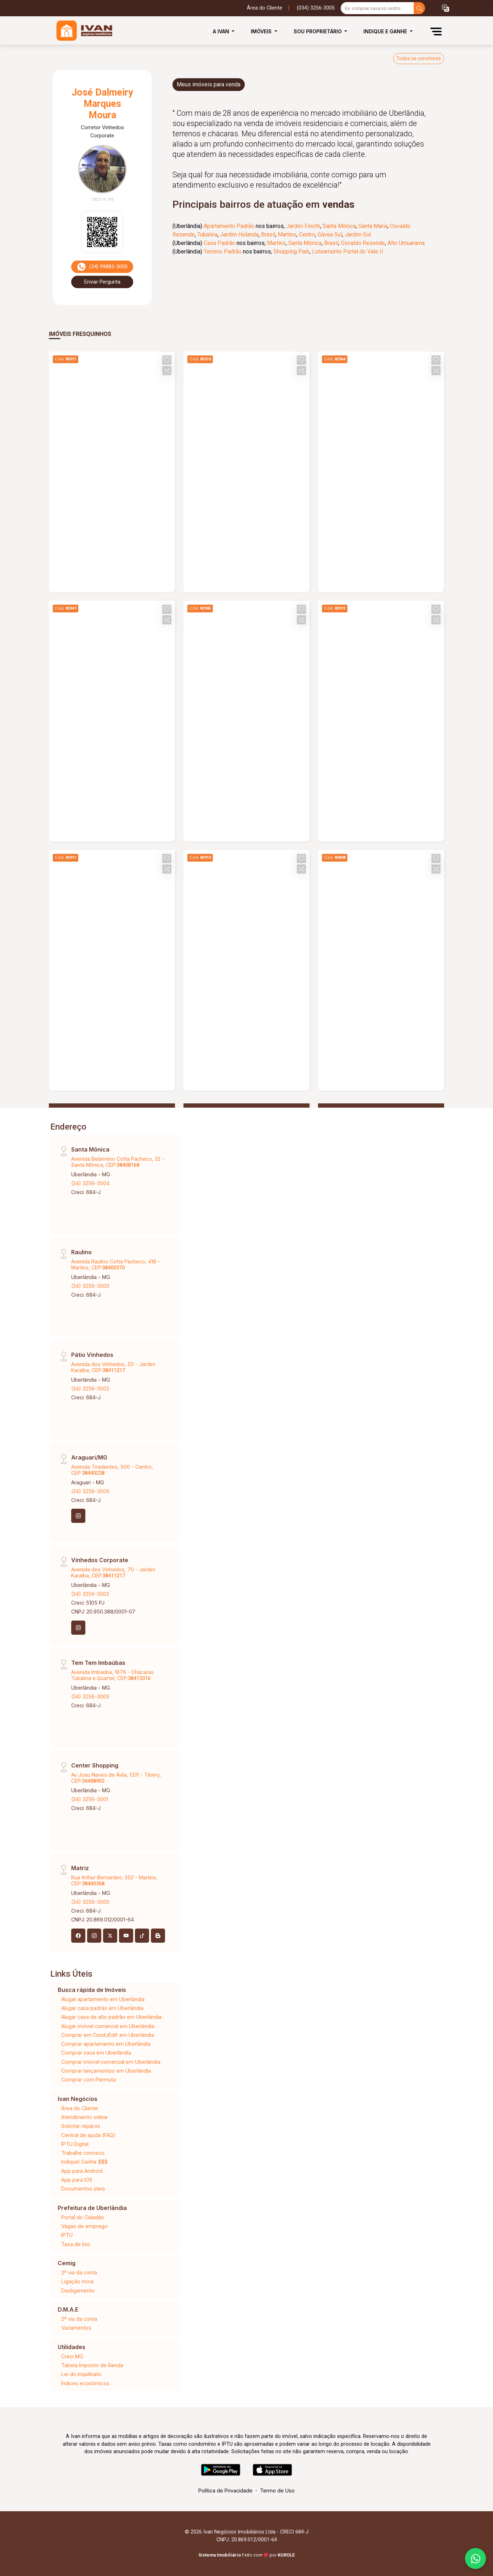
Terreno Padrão (223, 251)
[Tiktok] (142, 1936)
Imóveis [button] (262, 31)
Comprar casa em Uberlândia (96, 2053)
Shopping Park (291, 251)
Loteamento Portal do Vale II (347, 251)
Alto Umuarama (406, 243)
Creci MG (72, 2356)
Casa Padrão (219, 243)
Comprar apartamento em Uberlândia (106, 2044)
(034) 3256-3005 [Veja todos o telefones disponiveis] (316, 8)
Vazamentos (76, 2328)
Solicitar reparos (80, 2126)
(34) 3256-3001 (89, 1799)
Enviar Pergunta (102, 282)
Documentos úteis (83, 2189)
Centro (307, 234)
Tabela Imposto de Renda (92, 2365)
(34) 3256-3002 (90, 1389)
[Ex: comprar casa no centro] (377, 8)
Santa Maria (372, 226)
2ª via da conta (79, 2272)
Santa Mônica (339, 226)
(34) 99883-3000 (102, 267)
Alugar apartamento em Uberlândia (102, 1999)
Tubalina (207, 234)
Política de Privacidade (225, 2491)
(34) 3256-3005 (90, 1696)
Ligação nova (77, 2281)
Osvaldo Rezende (363, 243)
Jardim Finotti (303, 226)
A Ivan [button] (222, 31)
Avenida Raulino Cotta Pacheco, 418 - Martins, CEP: (115, 1264)
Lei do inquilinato (81, 2374)
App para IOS (76, 2180)
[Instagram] (78, 1516)
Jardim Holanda (239, 234)
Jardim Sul (358, 234)
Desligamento (78, 2290)
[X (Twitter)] (110, 1936)
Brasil (268, 234)
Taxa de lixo (75, 2244)
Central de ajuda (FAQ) (88, 2135)
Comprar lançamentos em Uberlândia (106, 2071)
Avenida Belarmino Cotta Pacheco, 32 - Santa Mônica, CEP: (117, 1162)
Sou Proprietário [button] (318, 31)
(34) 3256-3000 (90, 1286)
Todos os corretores (418, 58)
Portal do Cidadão (82, 2217)
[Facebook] (78, 1936)
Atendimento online (84, 2117)
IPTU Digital (75, 2144)
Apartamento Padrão (229, 226)
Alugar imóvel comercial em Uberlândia (107, 2026)
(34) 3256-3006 (90, 1491)
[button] (445, 8)
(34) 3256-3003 (90, 1594)
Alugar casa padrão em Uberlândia (102, 2008)
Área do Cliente (264, 8)
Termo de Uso (277, 2491)
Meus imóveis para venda (208, 84)
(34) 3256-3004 (90, 1183)
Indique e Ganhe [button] (385, 31)
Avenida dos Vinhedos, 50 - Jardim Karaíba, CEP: (113, 1367)
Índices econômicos (85, 2383)
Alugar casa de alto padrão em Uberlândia (111, 2017)
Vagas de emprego (84, 2226)
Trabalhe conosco (82, 2153)
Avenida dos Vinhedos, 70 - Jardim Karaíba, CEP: (113, 1572)
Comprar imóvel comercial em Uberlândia (110, 2062)
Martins (287, 234)
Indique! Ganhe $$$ (84, 2162)
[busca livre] (419, 8)
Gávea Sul (330, 234)
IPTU (67, 2235)
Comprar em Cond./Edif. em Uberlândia (107, 2035)
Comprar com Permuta (88, 2080)
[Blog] (158, 1936)
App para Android (82, 2171)
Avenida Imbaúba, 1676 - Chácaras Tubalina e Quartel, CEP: (112, 1675)
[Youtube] (126, 1936)
